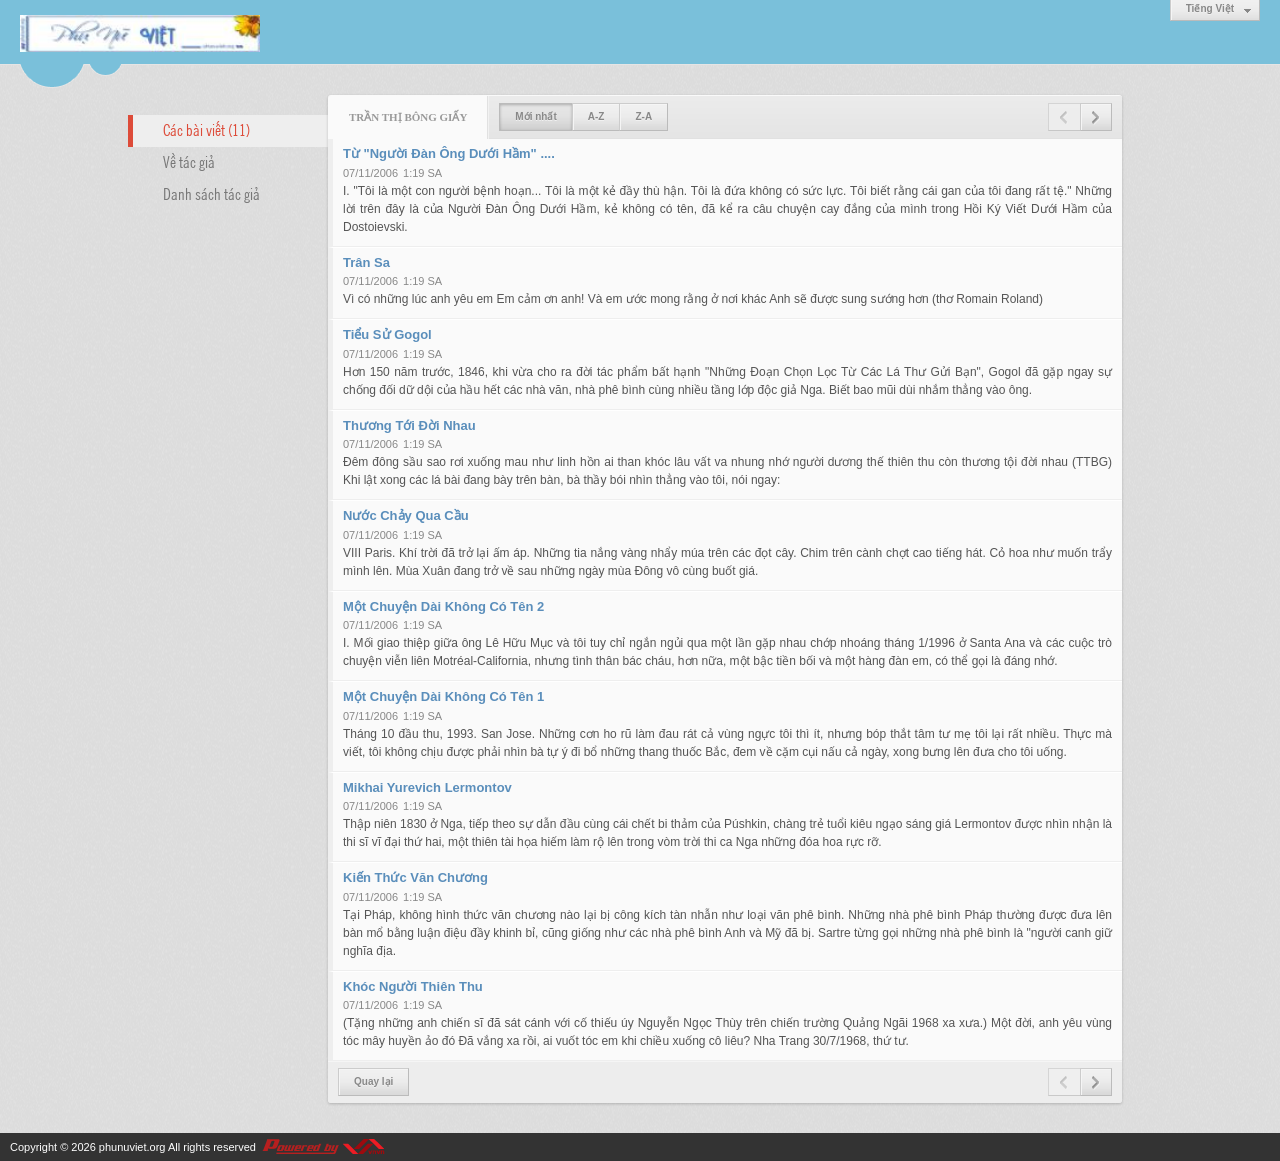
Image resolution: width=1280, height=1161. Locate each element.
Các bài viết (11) (206, 129)
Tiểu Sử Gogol (387, 334)
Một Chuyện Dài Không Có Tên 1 (443, 696)
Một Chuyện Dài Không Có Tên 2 (443, 606)
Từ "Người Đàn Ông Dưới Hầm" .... (449, 153)
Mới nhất (535, 116)
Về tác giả (189, 161)
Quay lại (373, 1081)
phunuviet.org (132, 1147)
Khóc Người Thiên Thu (413, 986)
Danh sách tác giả (211, 193)
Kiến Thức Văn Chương (415, 877)
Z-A (643, 116)
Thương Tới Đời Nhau (409, 425)
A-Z (596, 116)
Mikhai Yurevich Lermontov (427, 787)
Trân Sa (366, 262)
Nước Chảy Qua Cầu (406, 515)
